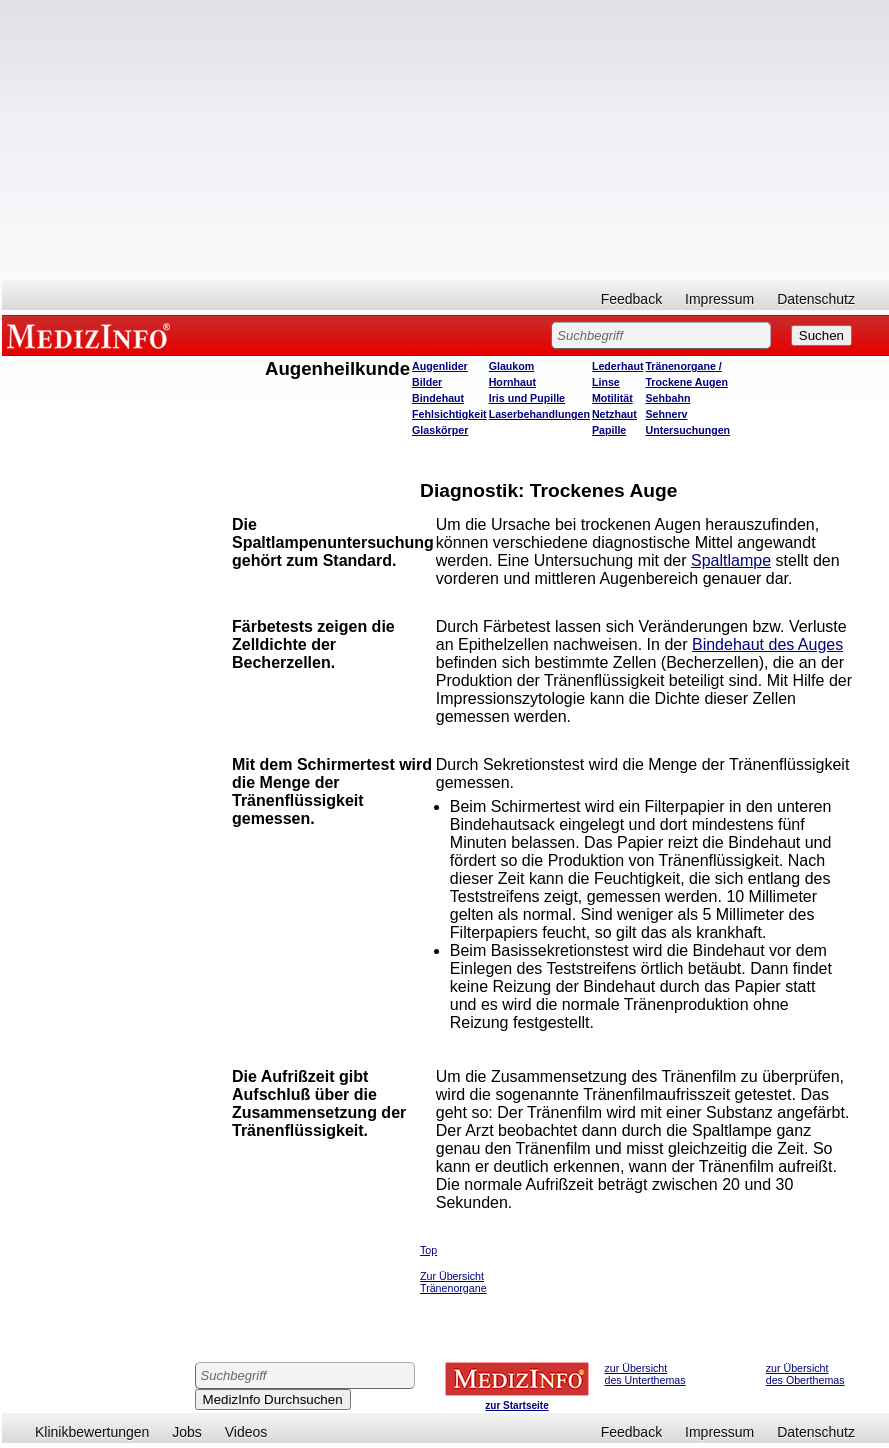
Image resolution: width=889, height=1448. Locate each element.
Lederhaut (618, 366)
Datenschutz (816, 299)
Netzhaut (614, 414)
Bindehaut (438, 398)
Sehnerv (666, 414)
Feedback (631, 299)
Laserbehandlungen (539, 414)
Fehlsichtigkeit (449, 414)
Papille (609, 430)
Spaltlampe (731, 560)
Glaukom (512, 366)
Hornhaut (512, 382)
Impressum (719, 299)
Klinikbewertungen (92, 1432)
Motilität (612, 398)
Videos (246, 1432)
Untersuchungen (687, 430)
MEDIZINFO (92, 335)
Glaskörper (440, 430)
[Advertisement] (445, 140)
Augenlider (440, 366)
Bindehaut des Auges (767, 644)
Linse (606, 382)
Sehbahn (667, 398)
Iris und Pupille (527, 398)
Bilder (427, 382)
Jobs (187, 1432)
